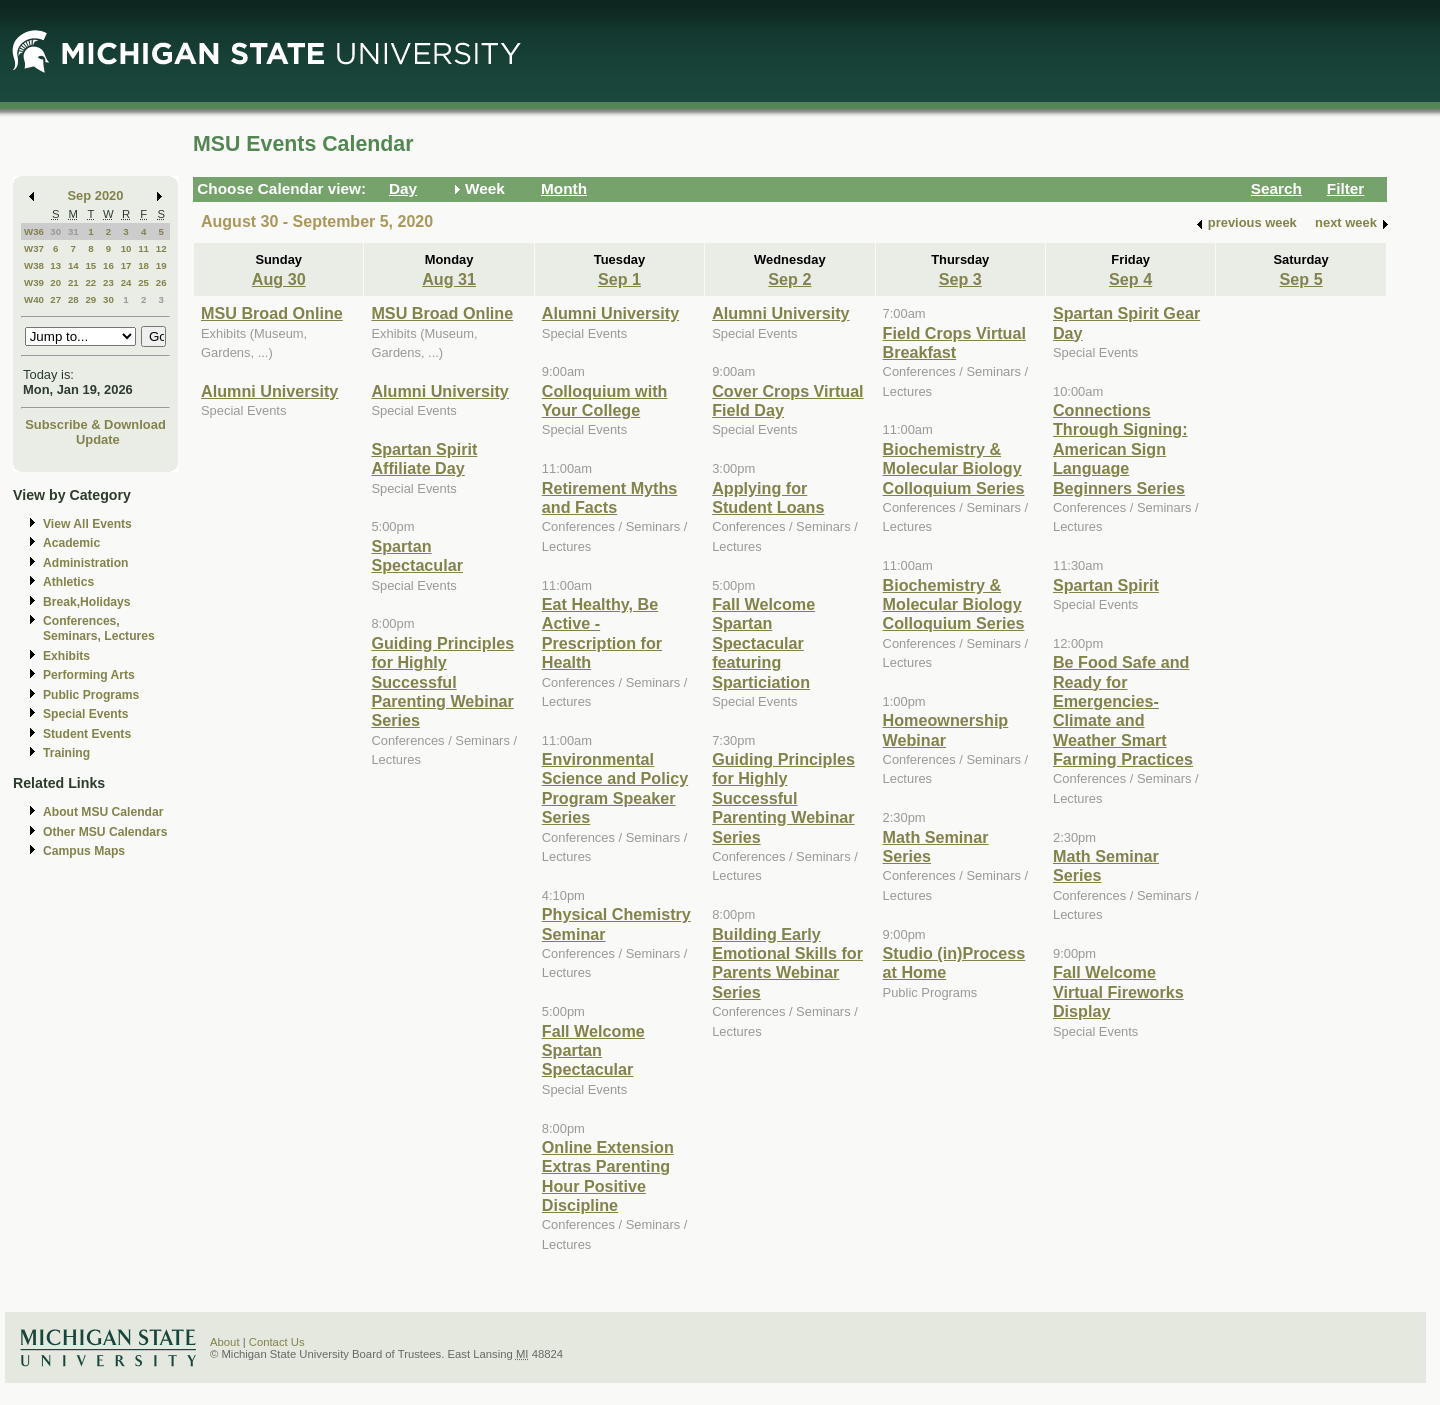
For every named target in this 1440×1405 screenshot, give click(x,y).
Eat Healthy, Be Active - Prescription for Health (602, 633)
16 (108, 265)
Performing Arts (89, 675)
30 (55, 231)
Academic (71, 543)
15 (90, 265)
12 (161, 248)
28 (73, 299)
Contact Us (277, 1342)
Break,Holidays (87, 602)
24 (126, 282)
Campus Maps (84, 851)
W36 (34, 231)
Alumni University (269, 391)
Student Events (87, 734)
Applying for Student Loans (768, 497)
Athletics (68, 582)
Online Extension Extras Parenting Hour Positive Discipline (608, 1176)
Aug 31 (449, 279)
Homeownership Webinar (946, 729)
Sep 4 (1130, 279)
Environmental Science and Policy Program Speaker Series (615, 788)
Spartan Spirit (1106, 585)
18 (143, 265)
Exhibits (66, 656)
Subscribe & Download (95, 424)
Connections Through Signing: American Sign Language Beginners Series (1120, 449)
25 (143, 282)
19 (161, 265)
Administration (85, 563)
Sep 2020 (96, 195)
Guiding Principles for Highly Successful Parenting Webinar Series (442, 682)
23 (108, 282)
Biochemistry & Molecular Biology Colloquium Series (954, 468)
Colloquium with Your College (605, 400)
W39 (34, 282)
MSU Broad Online (272, 313)
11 (143, 248)
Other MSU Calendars (105, 832)
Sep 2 (789, 279)
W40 (34, 299)
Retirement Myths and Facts (610, 497)
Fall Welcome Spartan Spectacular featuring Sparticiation (763, 643)
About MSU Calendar (103, 812)
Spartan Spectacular (417, 555)
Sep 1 (619, 279)
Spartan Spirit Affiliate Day (424, 458)
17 (126, 265)
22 (90, 282)
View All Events (87, 524)
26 (161, 282)
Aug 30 (279, 279)
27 (55, 299)
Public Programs (91, 695)
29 (90, 299)
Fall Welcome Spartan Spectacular (593, 1050)
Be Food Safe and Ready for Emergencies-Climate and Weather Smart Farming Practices (1123, 710)
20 (55, 282)
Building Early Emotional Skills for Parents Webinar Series (787, 963)
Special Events (85, 714)
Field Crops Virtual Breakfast (954, 342)
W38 (34, 265)
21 (73, 282)
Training (66, 753)
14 (73, 265)
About (225, 1342)
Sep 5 (1301, 279)
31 (73, 231)
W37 (34, 248)
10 (126, 248)
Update (98, 439)
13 (55, 265)
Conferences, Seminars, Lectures (99, 628)
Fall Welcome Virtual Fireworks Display (1118, 991)
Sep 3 (960, 279)
